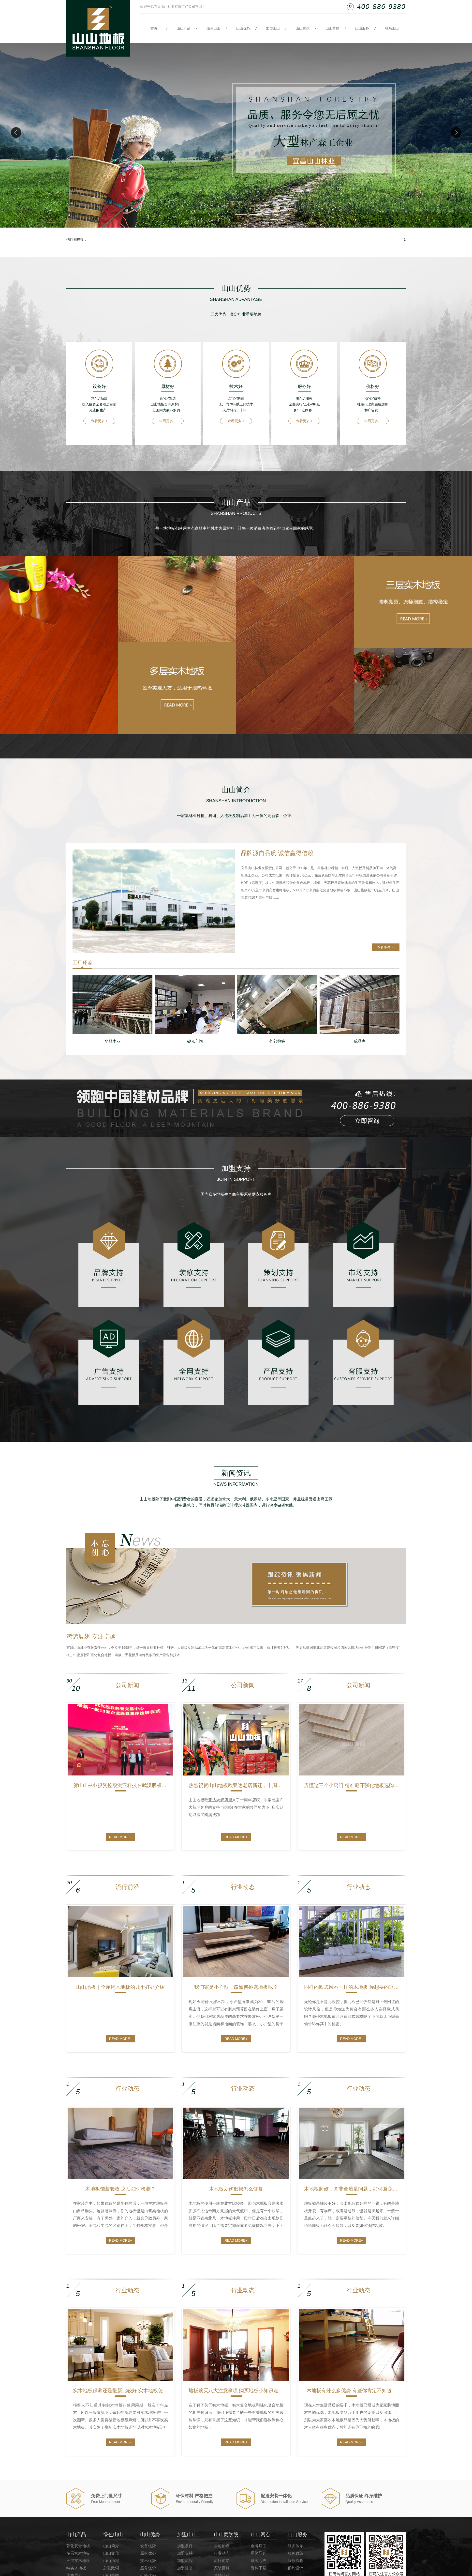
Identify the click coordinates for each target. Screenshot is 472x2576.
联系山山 (392, 28)
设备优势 (148, 2546)
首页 (153, 28)
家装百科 (222, 2568)
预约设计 (295, 2568)
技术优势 (148, 2561)
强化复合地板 (78, 2546)
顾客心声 (258, 2561)
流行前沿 (222, 2561)
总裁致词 (111, 2568)
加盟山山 (273, 28)
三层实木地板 (78, 2561)
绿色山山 (213, 28)
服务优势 (148, 2568)
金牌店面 (258, 2546)
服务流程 (295, 2561)
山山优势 (243, 28)
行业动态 (222, 2553)
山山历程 (111, 2561)
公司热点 (222, 2546)
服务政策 (295, 2553)
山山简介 (111, 2546)
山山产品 (184, 28)
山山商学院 (226, 2534)
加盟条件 (185, 2546)
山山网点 (260, 2534)
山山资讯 (303, 28)
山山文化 (111, 2553)
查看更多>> (386, 947)
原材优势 (148, 2553)
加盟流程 (185, 2561)
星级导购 (258, 2553)
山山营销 (332, 28)
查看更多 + (99, 421)
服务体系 (295, 2546)
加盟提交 (185, 2568)
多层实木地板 (78, 2553)
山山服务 (362, 28)
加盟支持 (185, 2553)
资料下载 (258, 2568)
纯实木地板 (76, 2568)
